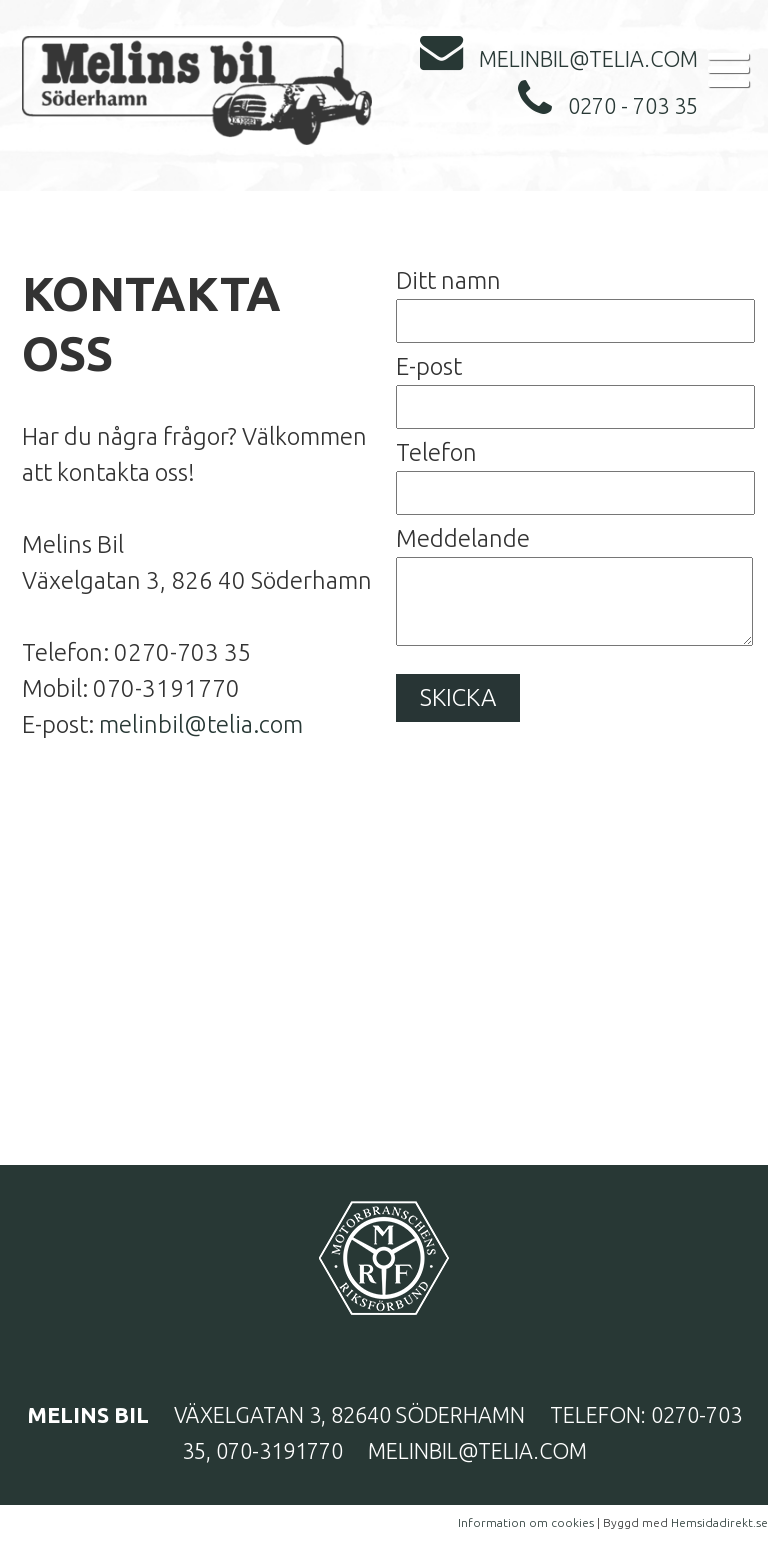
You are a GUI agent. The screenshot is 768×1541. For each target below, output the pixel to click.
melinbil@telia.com (559, 59)
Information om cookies (526, 1522)
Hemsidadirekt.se (719, 1522)
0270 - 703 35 (608, 106)
